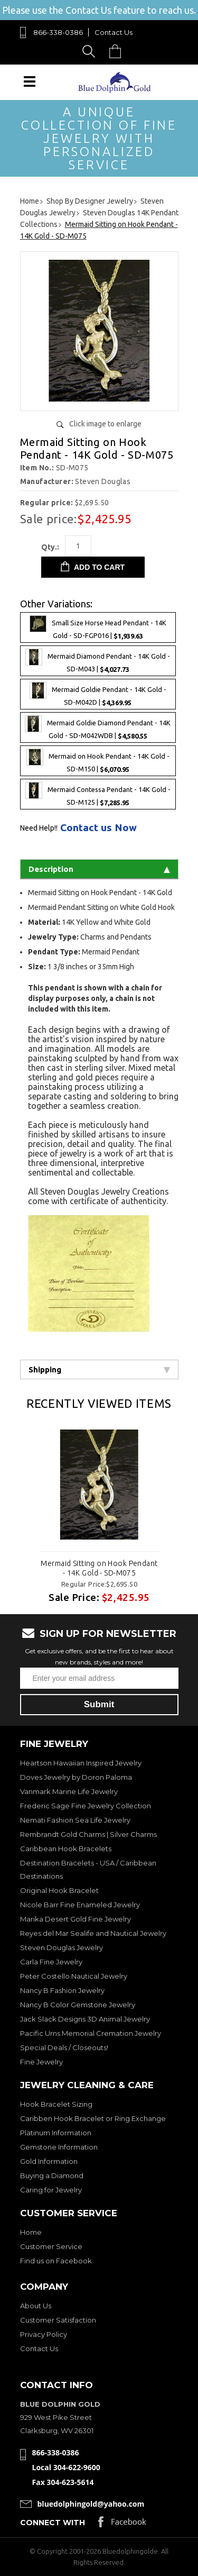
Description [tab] (99, 868)
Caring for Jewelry (51, 2190)
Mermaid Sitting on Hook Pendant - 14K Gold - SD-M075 (99, 1568)
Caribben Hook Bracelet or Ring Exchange (93, 2118)
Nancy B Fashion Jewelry (62, 1990)
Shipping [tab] (99, 1369)
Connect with (52, 2522)
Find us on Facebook (56, 2260)
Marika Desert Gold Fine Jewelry (75, 1919)
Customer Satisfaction (58, 2320)
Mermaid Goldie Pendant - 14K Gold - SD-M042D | (98, 694)
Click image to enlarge (105, 424)
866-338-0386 (58, 32)
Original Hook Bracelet (59, 1890)
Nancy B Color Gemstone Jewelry (77, 2004)
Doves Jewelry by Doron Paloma (76, 1777)
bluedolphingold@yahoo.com (91, 2504)
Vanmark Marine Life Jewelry (69, 1791)
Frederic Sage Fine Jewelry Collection (85, 1805)
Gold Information (49, 2161)
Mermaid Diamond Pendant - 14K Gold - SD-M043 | (97, 661)
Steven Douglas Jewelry (61, 1947)
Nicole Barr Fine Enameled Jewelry (80, 1904)
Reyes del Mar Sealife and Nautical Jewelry (93, 1933)
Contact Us (114, 32)
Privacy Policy (43, 2334)
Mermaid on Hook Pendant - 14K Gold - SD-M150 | (97, 761)
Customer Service (51, 2246)
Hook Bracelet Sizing (56, 2104)
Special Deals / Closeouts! (64, 2047)
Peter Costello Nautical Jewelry (73, 1976)
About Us (35, 2305)
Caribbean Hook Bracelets (65, 1848)
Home (31, 2232)
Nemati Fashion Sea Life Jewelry (75, 1820)
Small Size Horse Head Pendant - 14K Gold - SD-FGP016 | (98, 627)
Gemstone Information (59, 2147)
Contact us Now (98, 828)
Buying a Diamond (51, 2175)
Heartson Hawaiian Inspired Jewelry (81, 1763)
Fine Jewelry (41, 2062)
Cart (117, 51)
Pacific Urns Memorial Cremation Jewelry (90, 2033)
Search (90, 51)
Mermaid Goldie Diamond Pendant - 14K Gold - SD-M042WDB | (98, 727)
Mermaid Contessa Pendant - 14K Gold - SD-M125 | (98, 794)
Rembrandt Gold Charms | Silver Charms (88, 1834)
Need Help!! (39, 828)
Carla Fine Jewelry (51, 1962)
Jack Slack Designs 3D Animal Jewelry (85, 2019)
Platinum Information (55, 2132)
